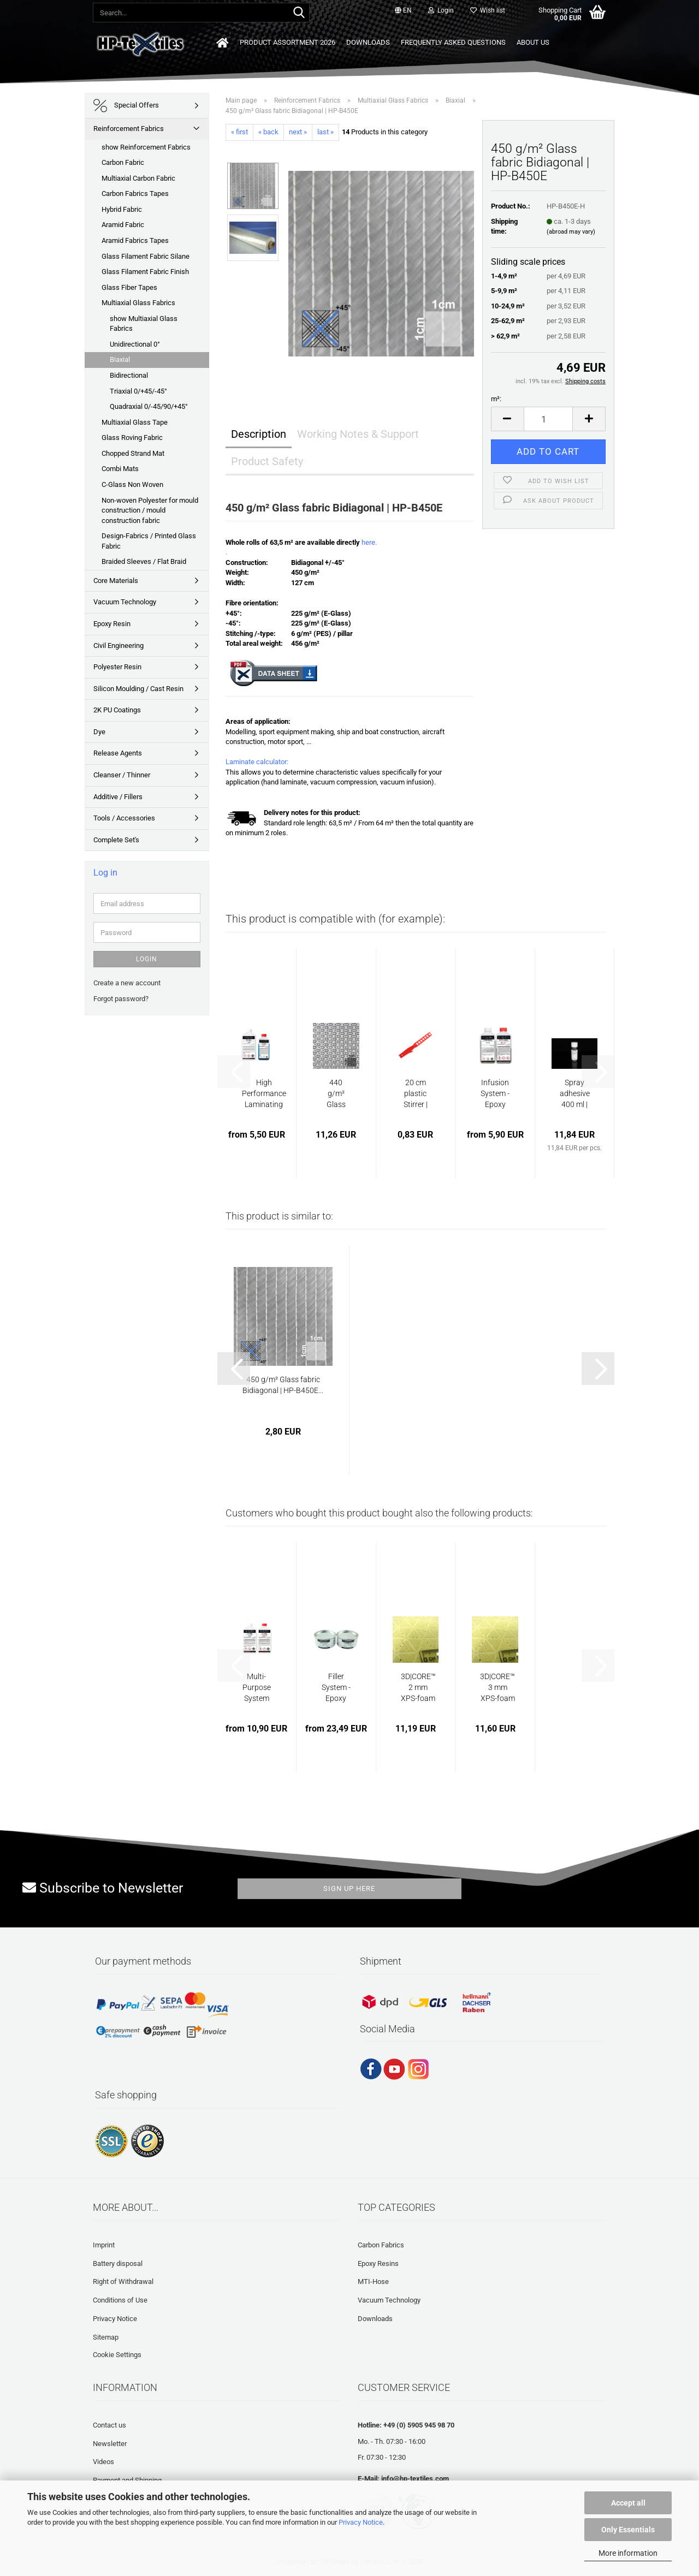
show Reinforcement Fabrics (146, 147)
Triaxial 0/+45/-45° (138, 391)
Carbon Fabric (123, 162)
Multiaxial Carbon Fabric (138, 178)
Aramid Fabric (123, 225)
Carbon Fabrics (381, 2245)
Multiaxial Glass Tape (135, 422)
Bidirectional (129, 375)
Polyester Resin (117, 667)
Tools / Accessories (124, 818)
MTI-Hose (373, 2281)
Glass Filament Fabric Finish (145, 271)
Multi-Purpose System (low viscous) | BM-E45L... (256, 1688)
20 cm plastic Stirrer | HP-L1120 (416, 1094)
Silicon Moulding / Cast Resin (138, 689)
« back (268, 132)
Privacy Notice (361, 2522)
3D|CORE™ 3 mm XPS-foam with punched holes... (497, 1688)
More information (628, 2553)
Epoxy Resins (378, 2263)
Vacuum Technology (124, 602)
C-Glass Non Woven (132, 484)
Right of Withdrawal (123, 2281)
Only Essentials (628, 2529)
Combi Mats (120, 469)
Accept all (628, 2502)
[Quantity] (548, 419)
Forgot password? (121, 999)
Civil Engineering (118, 645)
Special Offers (126, 105)
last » (325, 132)
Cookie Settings (117, 2355)
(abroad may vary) (571, 231)
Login (146, 959)
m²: (496, 399)
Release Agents (117, 753)
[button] (403, 11)
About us (533, 42)
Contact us (109, 2425)
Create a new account (127, 983)
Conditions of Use (120, 2300)
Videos (103, 2462)
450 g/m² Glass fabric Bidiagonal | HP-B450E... (282, 1385)
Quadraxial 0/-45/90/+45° (149, 406)
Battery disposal (118, 2263)
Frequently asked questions (453, 42)
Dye (99, 732)
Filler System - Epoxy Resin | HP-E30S (336, 1688)
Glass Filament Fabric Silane (145, 256)
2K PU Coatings (117, 710)
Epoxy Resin (112, 624)
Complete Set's (116, 840)
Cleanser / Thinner (121, 775)
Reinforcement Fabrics (128, 128)
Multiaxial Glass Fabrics (138, 303)
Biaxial (120, 359)
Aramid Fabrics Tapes (135, 240)
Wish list (487, 10)
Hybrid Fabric (122, 209)
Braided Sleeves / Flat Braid (144, 561)
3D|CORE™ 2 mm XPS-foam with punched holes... (418, 1688)
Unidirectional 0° (135, 344)
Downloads (368, 42)
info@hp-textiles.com (415, 2478)
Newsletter (110, 2444)
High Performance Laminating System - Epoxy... (264, 1094)
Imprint (104, 2245)
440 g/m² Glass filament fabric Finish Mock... (336, 1094)
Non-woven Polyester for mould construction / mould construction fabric (150, 510)
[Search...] (299, 13)
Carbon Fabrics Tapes (135, 193)
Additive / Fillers (118, 797)
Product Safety (267, 461)
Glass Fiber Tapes (129, 287)
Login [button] (441, 10)
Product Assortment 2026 (287, 42)
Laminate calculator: (257, 762)
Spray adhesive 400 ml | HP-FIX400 (575, 1094)
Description (258, 434)
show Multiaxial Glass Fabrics (143, 323)
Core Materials (115, 580)
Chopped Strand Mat (133, 453)
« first (239, 132)
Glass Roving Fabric (132, 437)
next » (298, 132)
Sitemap (106, 2337)
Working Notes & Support (358, 434)
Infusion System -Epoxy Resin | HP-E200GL (495, 1094)
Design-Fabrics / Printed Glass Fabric (149, 541)
